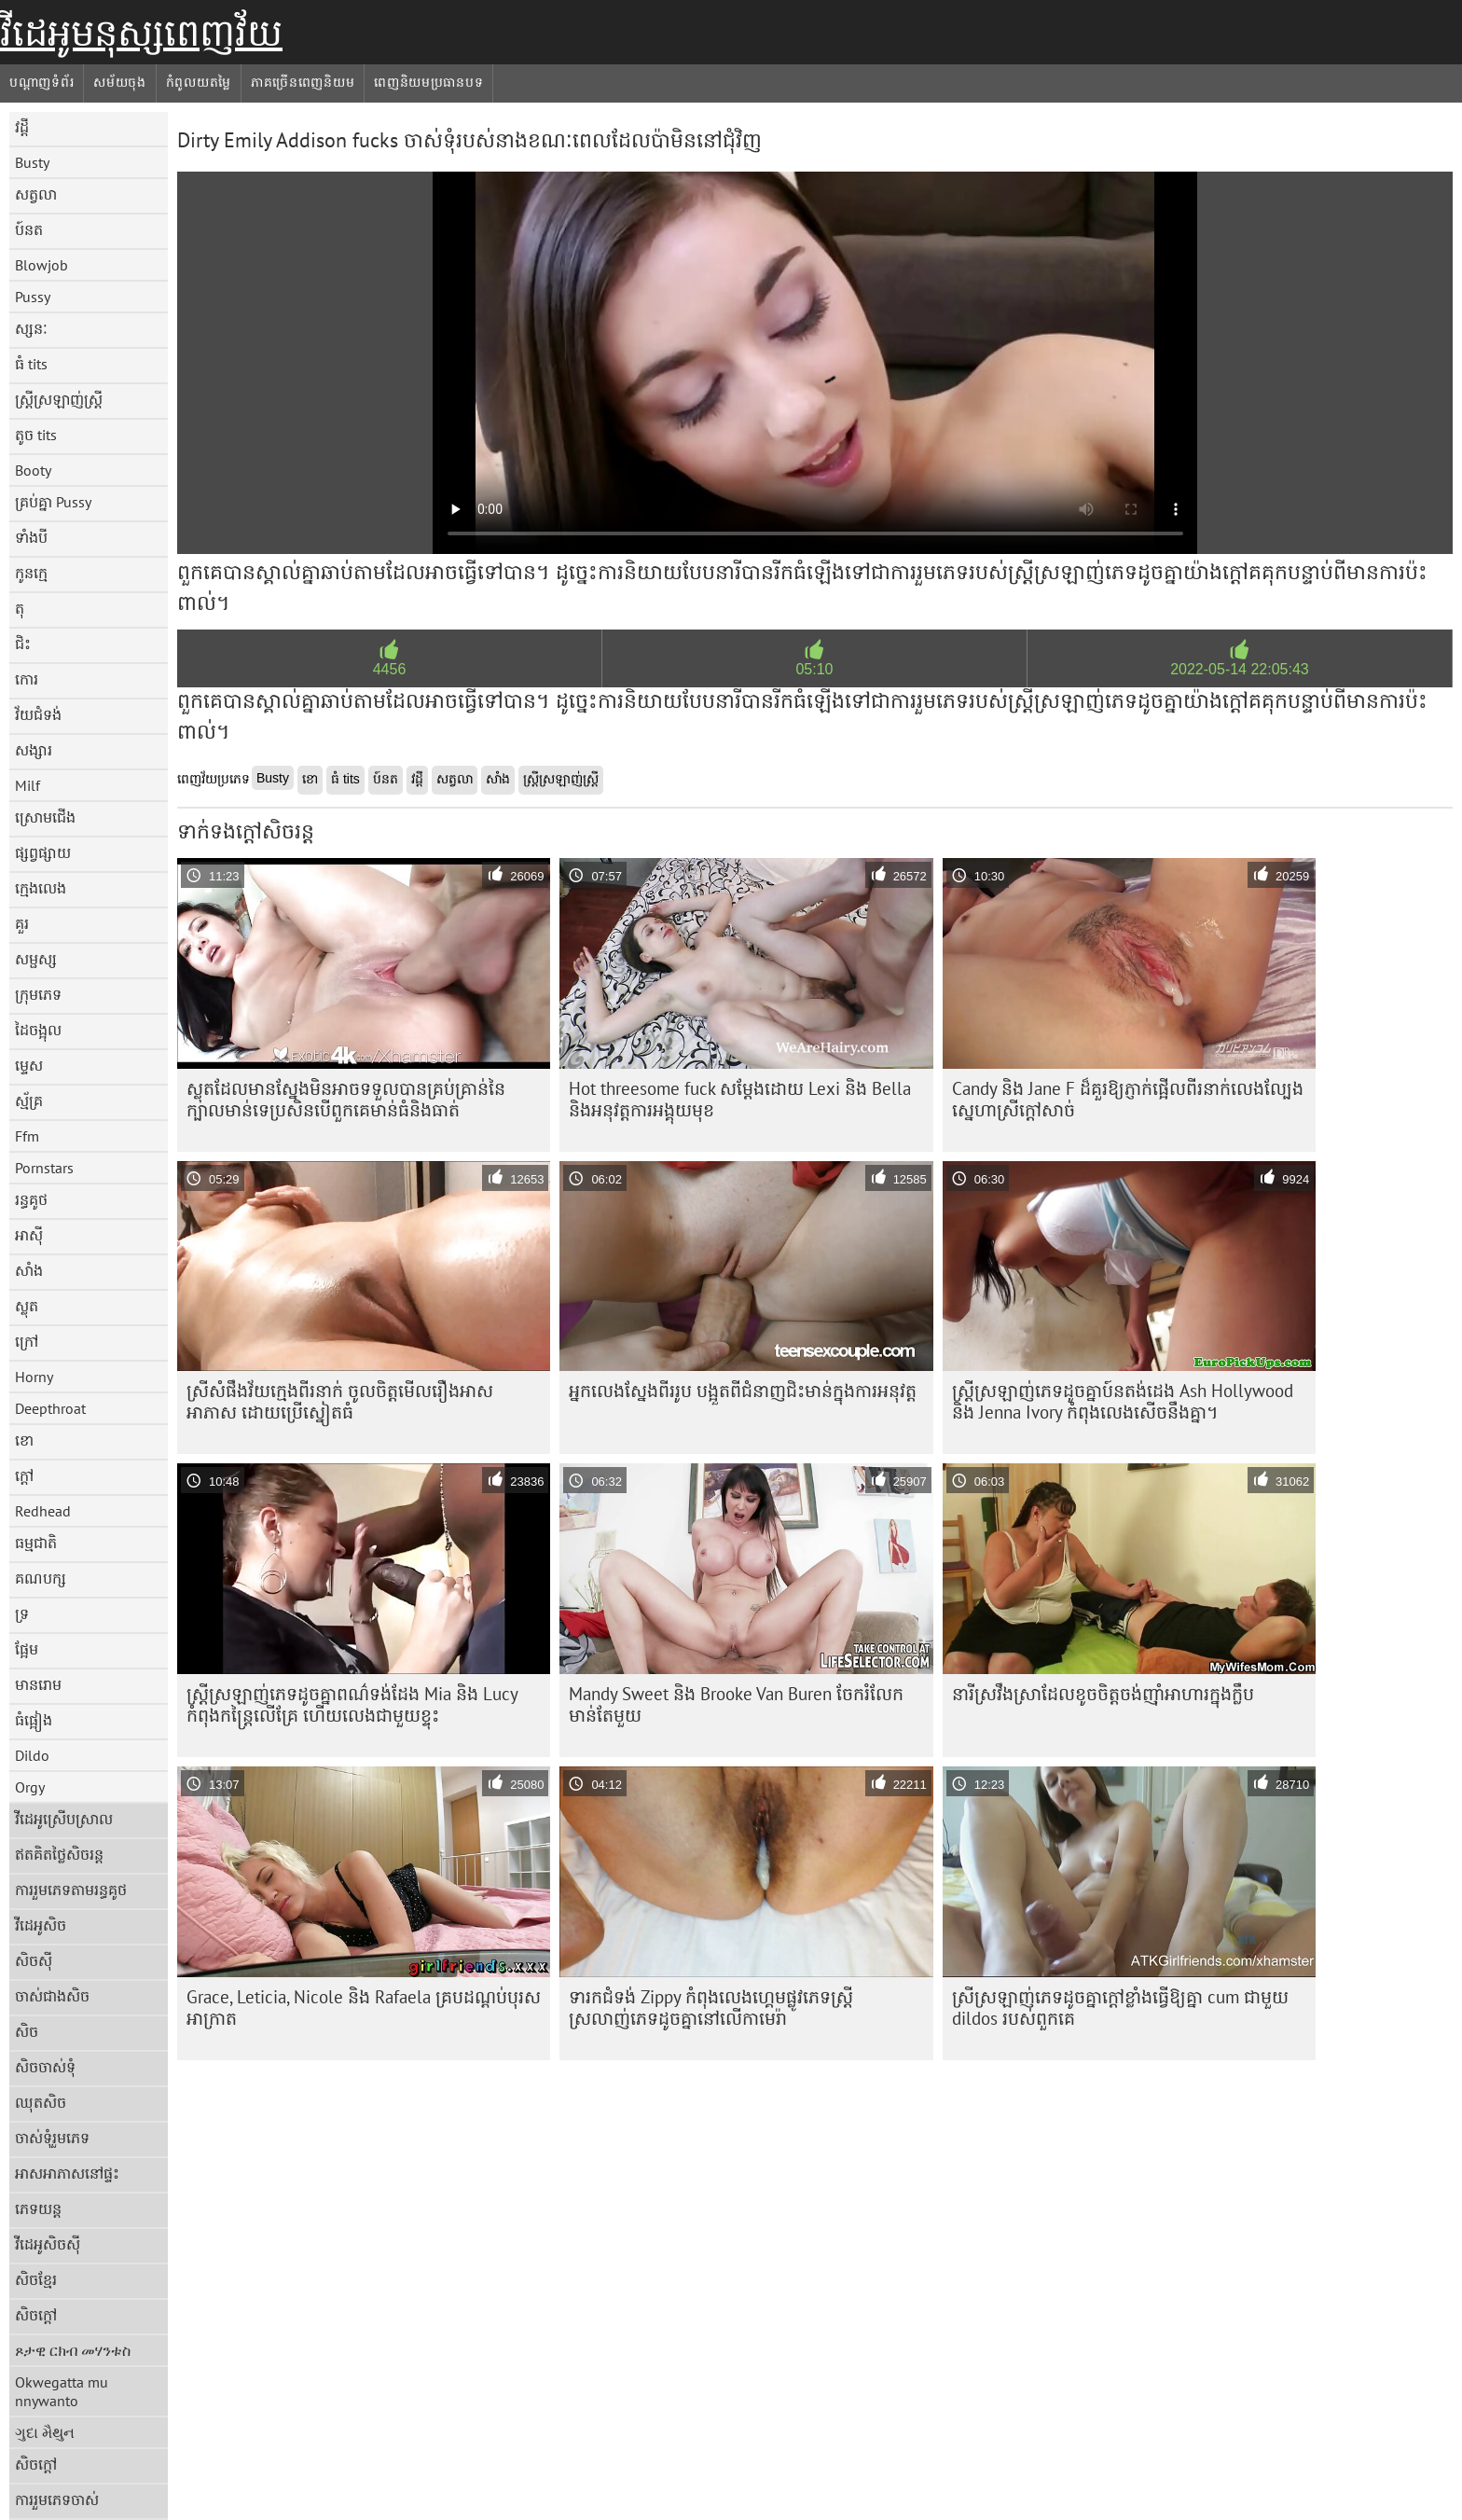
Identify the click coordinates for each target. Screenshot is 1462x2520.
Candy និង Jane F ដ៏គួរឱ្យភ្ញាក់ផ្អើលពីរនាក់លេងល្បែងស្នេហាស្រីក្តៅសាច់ (1127, 1099)
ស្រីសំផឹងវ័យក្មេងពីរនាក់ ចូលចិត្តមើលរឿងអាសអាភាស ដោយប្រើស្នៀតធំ (339, 1401)
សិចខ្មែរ (36, 2279)
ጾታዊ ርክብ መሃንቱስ (73, 2350)
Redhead (43, 1511)
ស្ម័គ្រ (29, 1100)
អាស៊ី (29, 1234)
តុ (19, 608)
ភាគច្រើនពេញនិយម (302, 82)
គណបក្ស (40, 1578)
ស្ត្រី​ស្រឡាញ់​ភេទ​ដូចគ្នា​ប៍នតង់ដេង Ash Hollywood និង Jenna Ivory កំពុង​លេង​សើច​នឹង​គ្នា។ (1122, 1401)
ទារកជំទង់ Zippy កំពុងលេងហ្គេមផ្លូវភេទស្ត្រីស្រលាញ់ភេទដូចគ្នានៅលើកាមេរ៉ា (711, 2007)
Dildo (32, 1755)
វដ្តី (22, 127)
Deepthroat (50, 1408)
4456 (390, 669)
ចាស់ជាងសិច (52, 1996)
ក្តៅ (24, 1475)
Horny (34, 1376)
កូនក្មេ (31, 572)
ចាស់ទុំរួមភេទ (52, 2137)
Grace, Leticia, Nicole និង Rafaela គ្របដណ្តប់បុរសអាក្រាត (363, 2007)
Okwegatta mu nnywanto (61, 2391)
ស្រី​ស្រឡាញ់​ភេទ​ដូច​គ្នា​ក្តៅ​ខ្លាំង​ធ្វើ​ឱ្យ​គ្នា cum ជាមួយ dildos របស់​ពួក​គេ (1120, 2007)
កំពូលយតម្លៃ (198, 82)
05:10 (814, 669)
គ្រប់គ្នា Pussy (53, 501)
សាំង (29, 1270)
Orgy (30, 1787)
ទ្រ (22, 1613)
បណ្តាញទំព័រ (41, 82)
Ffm (27, 1136)
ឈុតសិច (40, 2102)
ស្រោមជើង (45, 817)
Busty (32, 162)
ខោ (24, 1440)
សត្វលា (36, 194)
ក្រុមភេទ (38, 994)
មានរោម (38, 1684)
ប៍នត (29, 229)
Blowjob (41, 265)
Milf (27, 785)
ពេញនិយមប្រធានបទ (428, 82)
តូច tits (36, 434)
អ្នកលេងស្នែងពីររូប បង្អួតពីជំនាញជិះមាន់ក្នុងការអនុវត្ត (743, 1390)
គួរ (22, 923)
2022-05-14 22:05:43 (1239, 669)
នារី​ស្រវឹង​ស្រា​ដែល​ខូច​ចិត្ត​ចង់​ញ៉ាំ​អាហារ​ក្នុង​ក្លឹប (1103, 1693)
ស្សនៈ (31, 328)
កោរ (26, 679)
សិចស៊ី (33, 1960)
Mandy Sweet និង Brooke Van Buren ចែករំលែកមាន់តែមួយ (736, 1704)
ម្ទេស (29, 1065)
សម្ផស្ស (36, 958)
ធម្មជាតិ (36, 1542)
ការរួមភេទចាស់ (57, 2499)
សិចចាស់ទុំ (45, 2066)
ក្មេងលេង (40, 888)
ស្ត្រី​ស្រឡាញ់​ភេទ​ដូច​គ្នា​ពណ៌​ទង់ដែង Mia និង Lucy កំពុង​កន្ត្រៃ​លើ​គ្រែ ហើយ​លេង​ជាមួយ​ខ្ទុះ (352, 1704)
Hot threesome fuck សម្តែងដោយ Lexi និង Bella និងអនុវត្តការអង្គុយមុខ (740, 1099)
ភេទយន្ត (38, 2208)
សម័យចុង (119, 82)
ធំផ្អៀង (33, 1719)
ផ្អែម (26, 1649)
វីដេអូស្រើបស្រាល (64, 1818)
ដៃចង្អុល (38, 1029)
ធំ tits (31, 363)
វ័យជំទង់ (38, 714)
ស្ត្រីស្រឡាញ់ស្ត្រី (59, 399)
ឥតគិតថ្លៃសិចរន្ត (59, 1854)
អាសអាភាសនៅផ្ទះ (67, 2173)
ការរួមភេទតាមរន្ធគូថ (71, 1889)
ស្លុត (26, 1305)
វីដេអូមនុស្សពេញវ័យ (141, 32)
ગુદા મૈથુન (45, 2432)
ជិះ (23, 643)
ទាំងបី (31, 537)
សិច (26, 2031)
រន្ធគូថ (31, 1199)
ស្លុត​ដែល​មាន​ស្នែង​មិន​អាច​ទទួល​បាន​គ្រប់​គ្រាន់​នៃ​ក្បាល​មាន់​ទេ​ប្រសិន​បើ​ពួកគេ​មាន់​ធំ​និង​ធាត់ (345, 1099)
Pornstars (44, 1167)
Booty (33, 470)
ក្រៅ (26, 1341)
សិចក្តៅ (36, 2314)
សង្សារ (33, 750)
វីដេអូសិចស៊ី (47, 2244)
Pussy (32, 296)
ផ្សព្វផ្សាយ (43, 852)
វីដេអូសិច (40, 1925)
